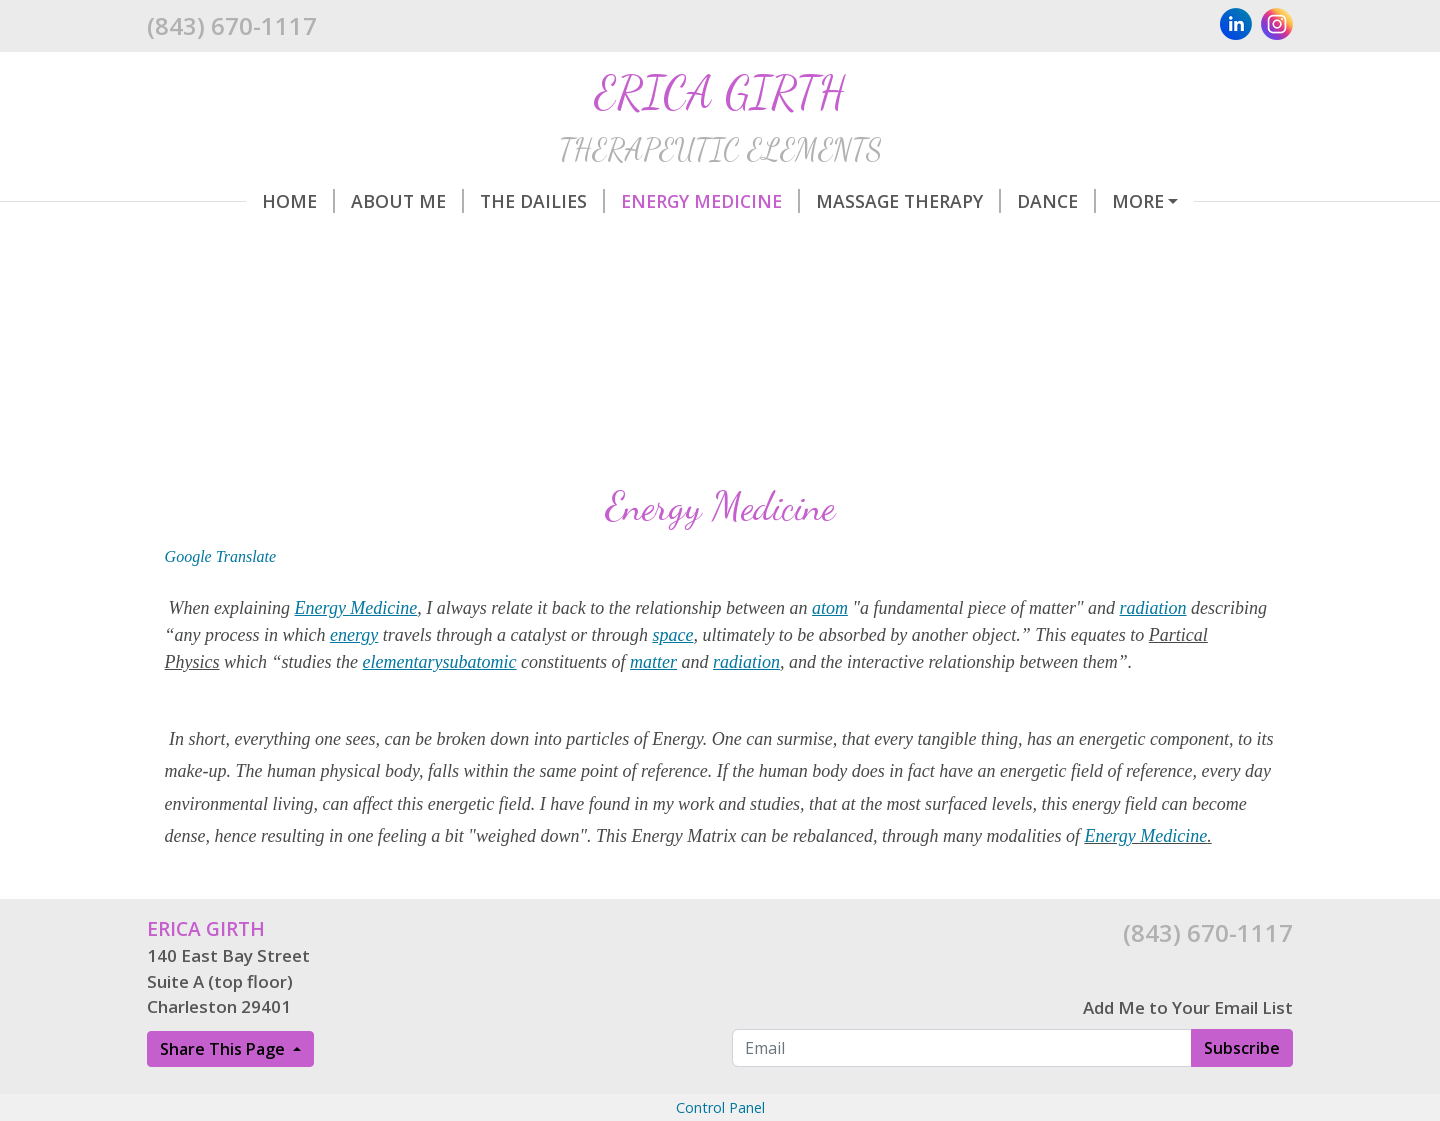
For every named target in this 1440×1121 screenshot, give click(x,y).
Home (199, 201)
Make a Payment (251, 286)
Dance (957, 201)
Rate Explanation (1053, 243)
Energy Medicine (611, 201)
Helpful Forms (858, 243)
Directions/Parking (654, 243)
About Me (308, 201)
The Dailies (443, 201)
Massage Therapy (809, 201)
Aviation (383, 243)
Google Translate (221, 641)
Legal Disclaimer (873, 286)
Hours (492, 243)
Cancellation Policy (664, 286)
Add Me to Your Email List (1188, 1092)
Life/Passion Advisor (1123, 201)
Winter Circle (239, 243)
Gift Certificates (446, 286)
